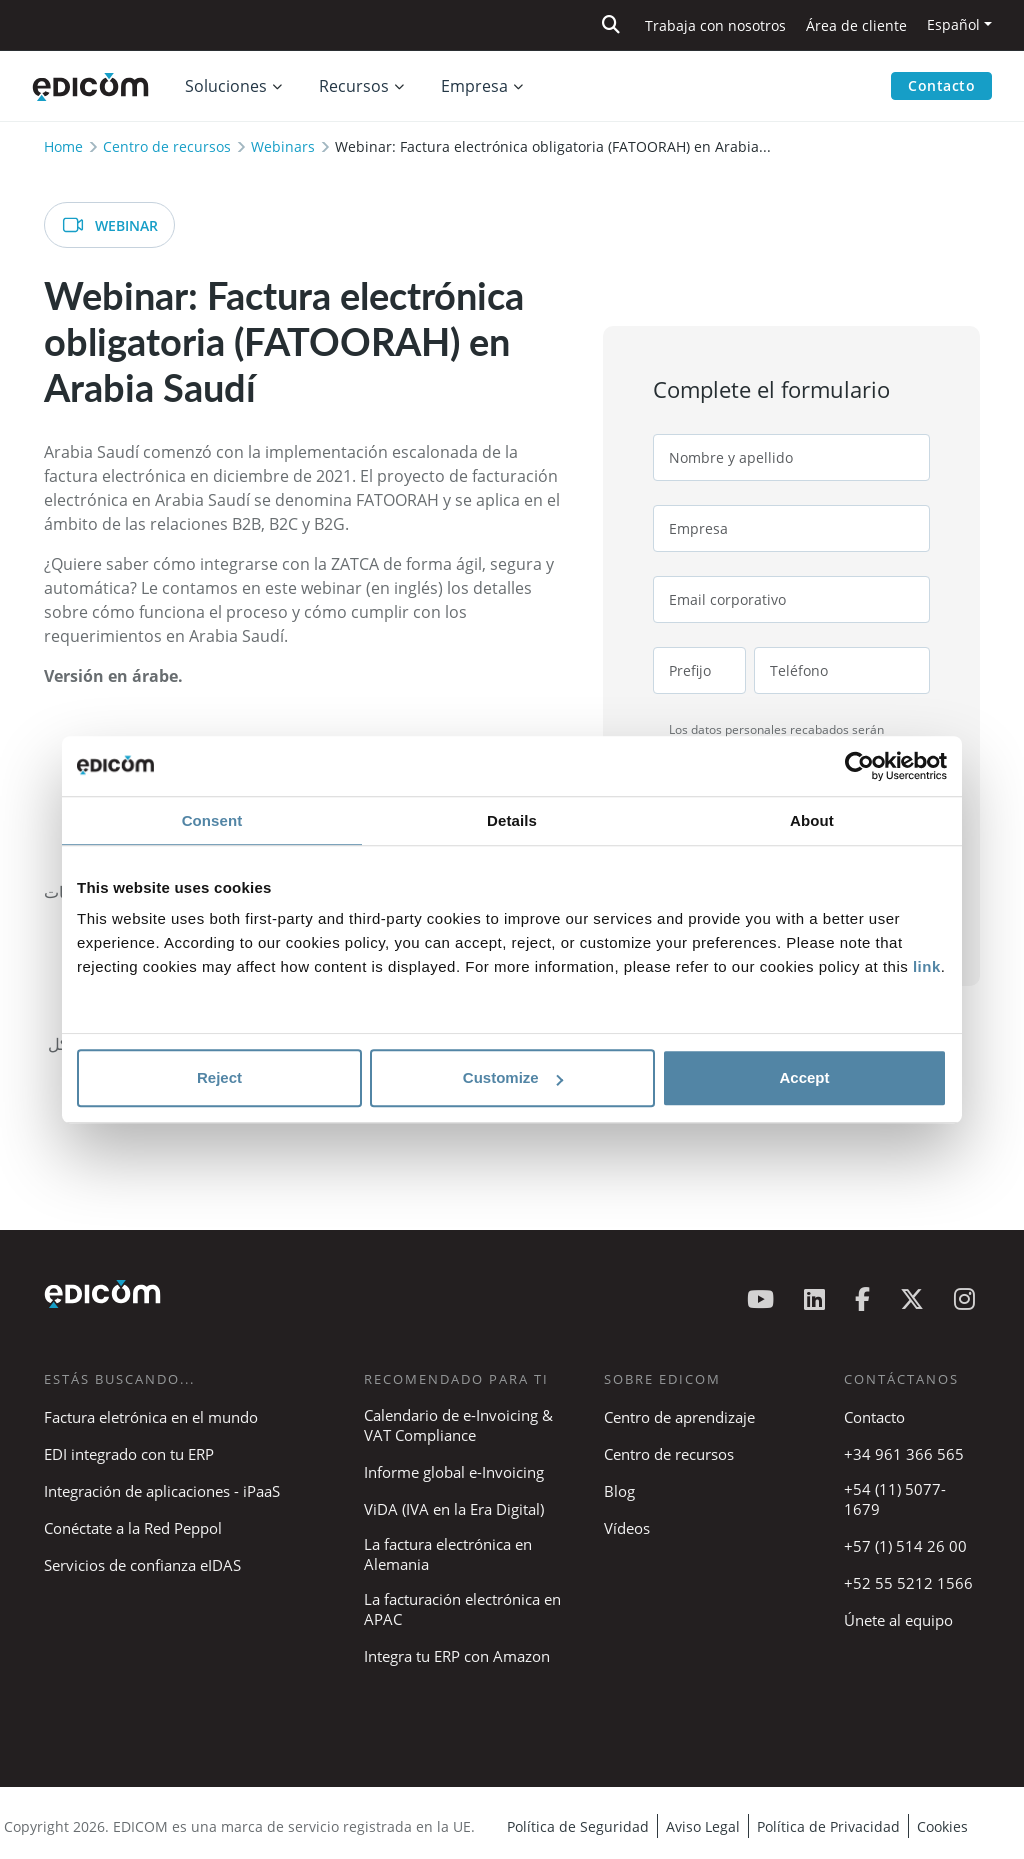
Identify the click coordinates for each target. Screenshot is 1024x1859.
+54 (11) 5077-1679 (895, 1499)
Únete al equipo (898, 1620)
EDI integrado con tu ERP (129, 1454)
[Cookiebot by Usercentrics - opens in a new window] (859, 766)
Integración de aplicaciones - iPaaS (162, 1491)
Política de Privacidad (828, 1826)
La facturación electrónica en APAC (462, 1609)
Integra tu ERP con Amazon (457, 1656)
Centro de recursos (167, 146)
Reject (219, 1077)
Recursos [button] (354, 86)
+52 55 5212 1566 (908, 1583)
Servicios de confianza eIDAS (142, 1565)
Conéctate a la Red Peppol (133, 1528)
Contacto (941, 85)
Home (63, 146)
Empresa (474, 86)
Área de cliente (856, 25)
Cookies (942, 1826)
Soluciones (226, 86)
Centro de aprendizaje (679, 1417)
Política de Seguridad (578, 1826)
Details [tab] (512, 820)
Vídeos (627, 1528)
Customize (513, 1077)
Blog (619, 1491)
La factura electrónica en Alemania (448, 1554)
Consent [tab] (212, 820)
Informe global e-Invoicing (454, 1472)
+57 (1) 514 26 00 (905, 1546)
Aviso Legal (703, 1826)
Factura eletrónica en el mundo (151, 1417)
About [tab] (812, 820)
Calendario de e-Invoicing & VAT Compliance (458, 1425)
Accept (804, 1077)
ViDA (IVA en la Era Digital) (454, 1509)
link (927, 966)
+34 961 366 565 (904, 1454)
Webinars (283, 146)
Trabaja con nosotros (715, 25)
